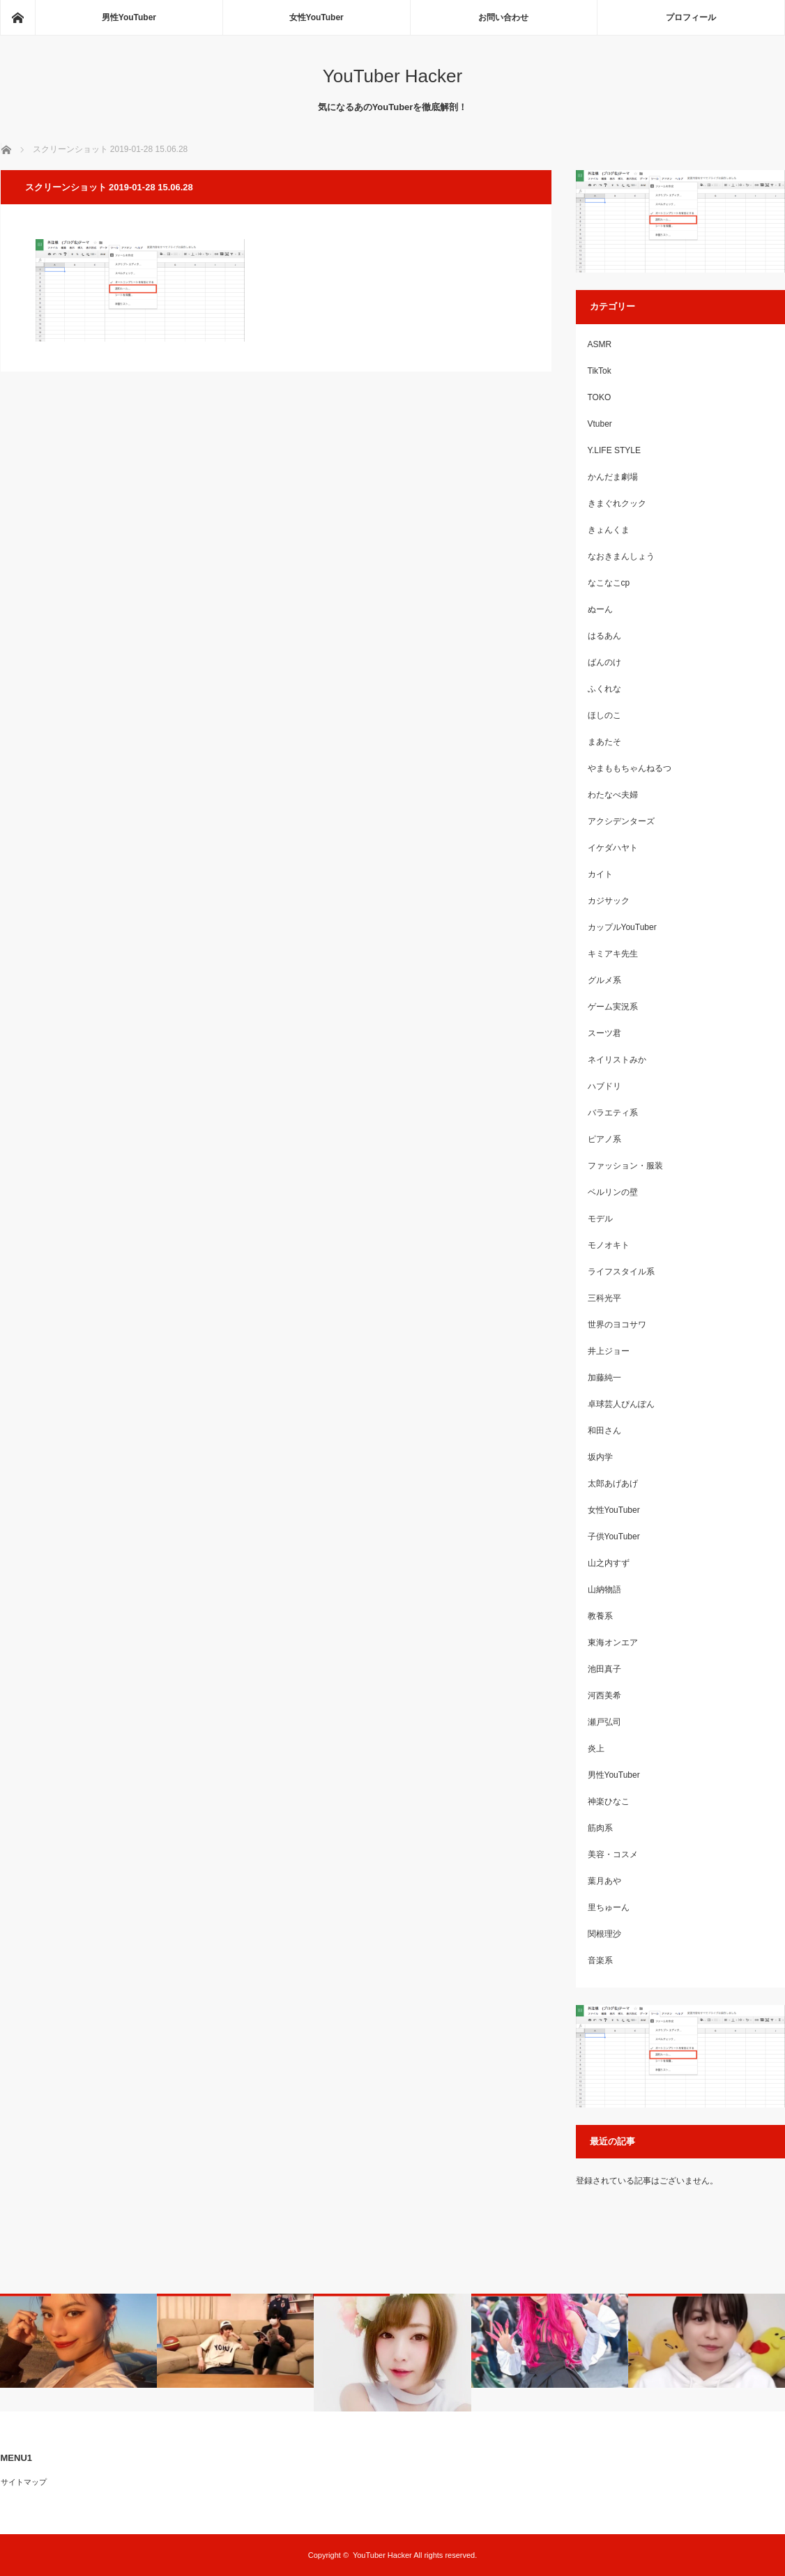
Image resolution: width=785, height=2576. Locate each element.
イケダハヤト (613, 848)
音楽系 (600, 1960)
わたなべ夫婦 (613, 795)
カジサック (609, 901)
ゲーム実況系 (613, 1007)
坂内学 (600, 1457)
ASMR (600, 344)
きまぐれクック (617, 503)
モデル (600, 1219)
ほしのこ (604, 715)
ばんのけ (604, 662)
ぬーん (600, 609)
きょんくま (609, 530)
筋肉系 (600, 1828)
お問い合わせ (503, 17)
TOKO (599, 397)
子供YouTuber (614, 1536)
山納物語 (604, 1589)
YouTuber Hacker (392, 76)
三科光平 (604, 1298)
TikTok (599, 371)
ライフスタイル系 (621, 1271)
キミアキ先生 (613, 954)
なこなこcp (609, 583)
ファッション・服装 (625, 1166)
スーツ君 (604, 1033)
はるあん (604, 636)
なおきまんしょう (621, 556)
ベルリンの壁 (613, 1192)
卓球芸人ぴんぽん (621, 1404)
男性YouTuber (129, 17)
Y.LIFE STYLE (614, 450)
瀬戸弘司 (604, 1722)
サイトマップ (24, 2482)
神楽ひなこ (609, 1801)
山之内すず (609, 1563)
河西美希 (604, 1695)
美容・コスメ (613, 1854)
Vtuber (600, 424)
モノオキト (609, 1245)
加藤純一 (604, 1377)
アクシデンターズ (621, 821)
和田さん (604, 1430)
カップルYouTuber (622, 927)
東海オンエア (613, 1642)
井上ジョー (609, 1351)
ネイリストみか (617, 1060)
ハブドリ (604, 1086)
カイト (600, 874)
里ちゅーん (609, 1907)
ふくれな (604, 689)
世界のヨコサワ (617, 1324)
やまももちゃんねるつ (629, 768)
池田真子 (604, 1669)
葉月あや (604, 1881)
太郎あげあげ (613, 1483)
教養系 (600, 1616)
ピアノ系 (604, 1139)
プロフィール (691, 17)
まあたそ (604, 742)
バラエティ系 (613, 1113)
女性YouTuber (316, 17)
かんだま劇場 (613, 477)
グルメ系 (604, 980)
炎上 (596, 1748)
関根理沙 (604, 1934)
